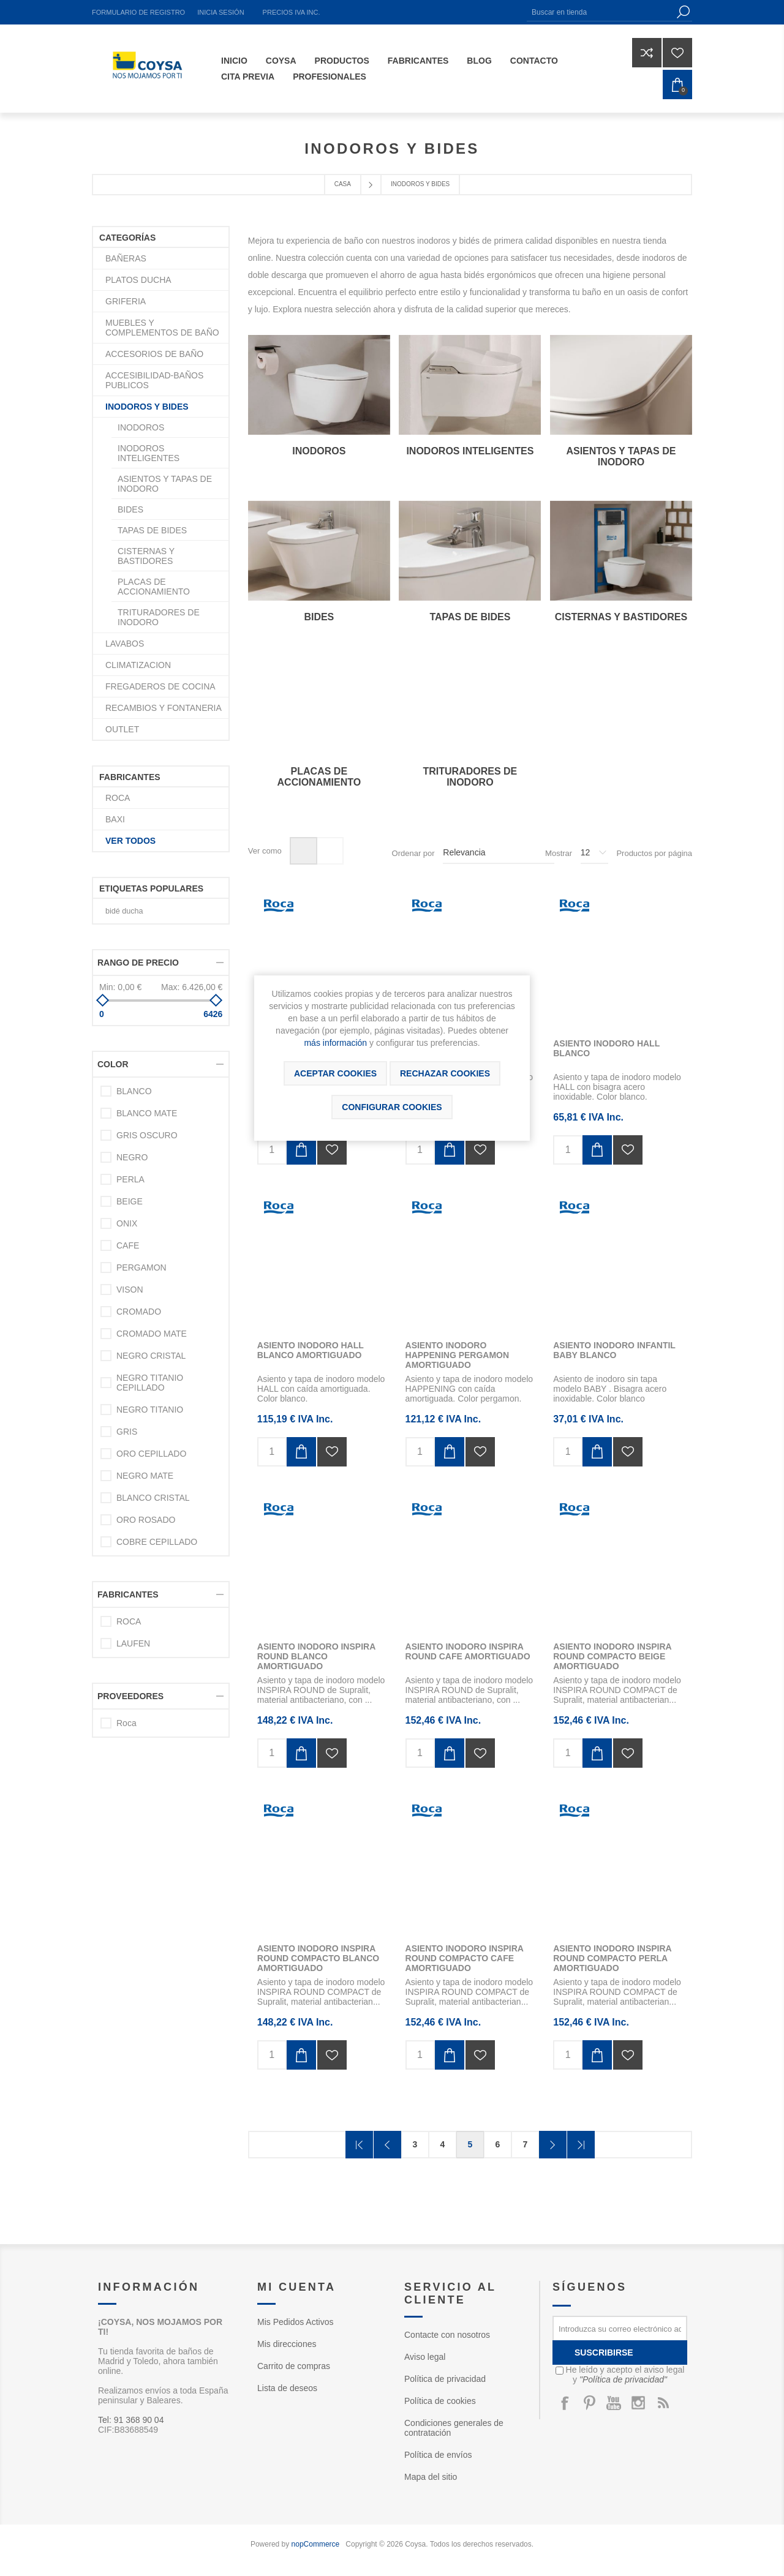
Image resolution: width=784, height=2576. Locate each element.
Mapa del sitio (430, 2477)
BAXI (115, 819)
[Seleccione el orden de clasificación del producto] (498, 853)
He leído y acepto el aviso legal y (625, 2374)
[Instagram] (638, 2403)
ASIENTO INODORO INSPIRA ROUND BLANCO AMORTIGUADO (316, 1656)
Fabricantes (128, 1594)
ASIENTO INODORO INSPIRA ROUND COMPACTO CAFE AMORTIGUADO (464, 1958)
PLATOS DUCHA (138, 280)
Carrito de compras (293, 2366)
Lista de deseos (287, 2388)
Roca (126, 1723)
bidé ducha (124, 911)
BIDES (319, 617)
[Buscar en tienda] (600, 12)
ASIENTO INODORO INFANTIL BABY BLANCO (614, 1350)
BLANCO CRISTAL (153, 1498)
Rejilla (303, 851)
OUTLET (122, 729)
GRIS (126, 1431)
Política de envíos (438, 2455)
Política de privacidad (445, 2379)
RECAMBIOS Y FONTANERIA (163, 708)
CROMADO (138, 1311)
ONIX (126, 1223)
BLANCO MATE (146, 1113)
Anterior (387, 2144)
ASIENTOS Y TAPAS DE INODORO (621, 456)
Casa (342, 184)
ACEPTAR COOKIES (335, 1073)
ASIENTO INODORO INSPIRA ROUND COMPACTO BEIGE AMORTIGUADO (612, 1656)
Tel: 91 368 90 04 (131, 2420)
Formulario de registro (138, 12)
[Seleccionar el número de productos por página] (594, 853)
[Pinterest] (589, 2403)
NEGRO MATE (144, 1476)
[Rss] (662, 2403)
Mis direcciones (286, 2344)
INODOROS (318, 451)
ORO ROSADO (145, 1520)
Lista (330, 851)
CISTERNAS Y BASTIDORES (621, 617)
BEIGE (129, 1201)
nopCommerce (316, 2544)
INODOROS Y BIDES (147, 406)
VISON (129, 1289)
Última (581, 2144)
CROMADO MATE (151, 1334)
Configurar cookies (392, 1107)
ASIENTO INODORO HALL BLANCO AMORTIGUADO (310, 1350)
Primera (359, 2144)
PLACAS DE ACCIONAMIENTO (319, 776)
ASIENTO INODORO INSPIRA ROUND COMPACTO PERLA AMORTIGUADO (612, 1958)
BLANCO (134, 1091)
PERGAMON (141, 1267)
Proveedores (130, 1696)
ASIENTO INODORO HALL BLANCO (606, 1048)
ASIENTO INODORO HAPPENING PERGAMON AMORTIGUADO (457, 1355)
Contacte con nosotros (447, 2335)
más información (335, 1043)
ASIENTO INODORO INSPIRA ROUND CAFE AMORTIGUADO (467, 1651)
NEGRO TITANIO (149, 1409)
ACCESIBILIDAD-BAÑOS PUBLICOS (154, 380)
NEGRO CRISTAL (151, 1356)
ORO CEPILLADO (151, 1454)
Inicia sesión (220, 12)
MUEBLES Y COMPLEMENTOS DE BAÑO (162, 327)
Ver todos (130, 841)
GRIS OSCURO (147, 1135)
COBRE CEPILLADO (156, 1542)
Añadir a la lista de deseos (332, 1150)
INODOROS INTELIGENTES (469, 451)
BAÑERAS (125, 258)
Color (113, 1064)
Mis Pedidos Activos (295, 2322)
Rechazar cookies (445, 1073)
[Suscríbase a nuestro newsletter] (619, 2328)
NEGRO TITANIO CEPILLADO (149, 1382)
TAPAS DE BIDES (469, 617)
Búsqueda (683, 12)
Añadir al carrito (301, 1150)
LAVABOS (124, 643)
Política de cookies (440, 2401)
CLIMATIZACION (138, 665)
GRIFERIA (125, 301)
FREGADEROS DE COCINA (160, 686)
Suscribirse (604, 2352)
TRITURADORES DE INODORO (470, 776)
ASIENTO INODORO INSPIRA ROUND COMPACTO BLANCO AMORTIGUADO (318, 1958)
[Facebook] (564, 2403)
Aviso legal (424, 2357)
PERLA (130, 1179)
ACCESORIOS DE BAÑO (154, 354)
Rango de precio (138, 962)
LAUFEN (133, 1643)
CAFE (127, 1245)
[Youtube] (613, 2403)
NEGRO (132, 1157)
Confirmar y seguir (553, 2144)
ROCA (117, 798)
